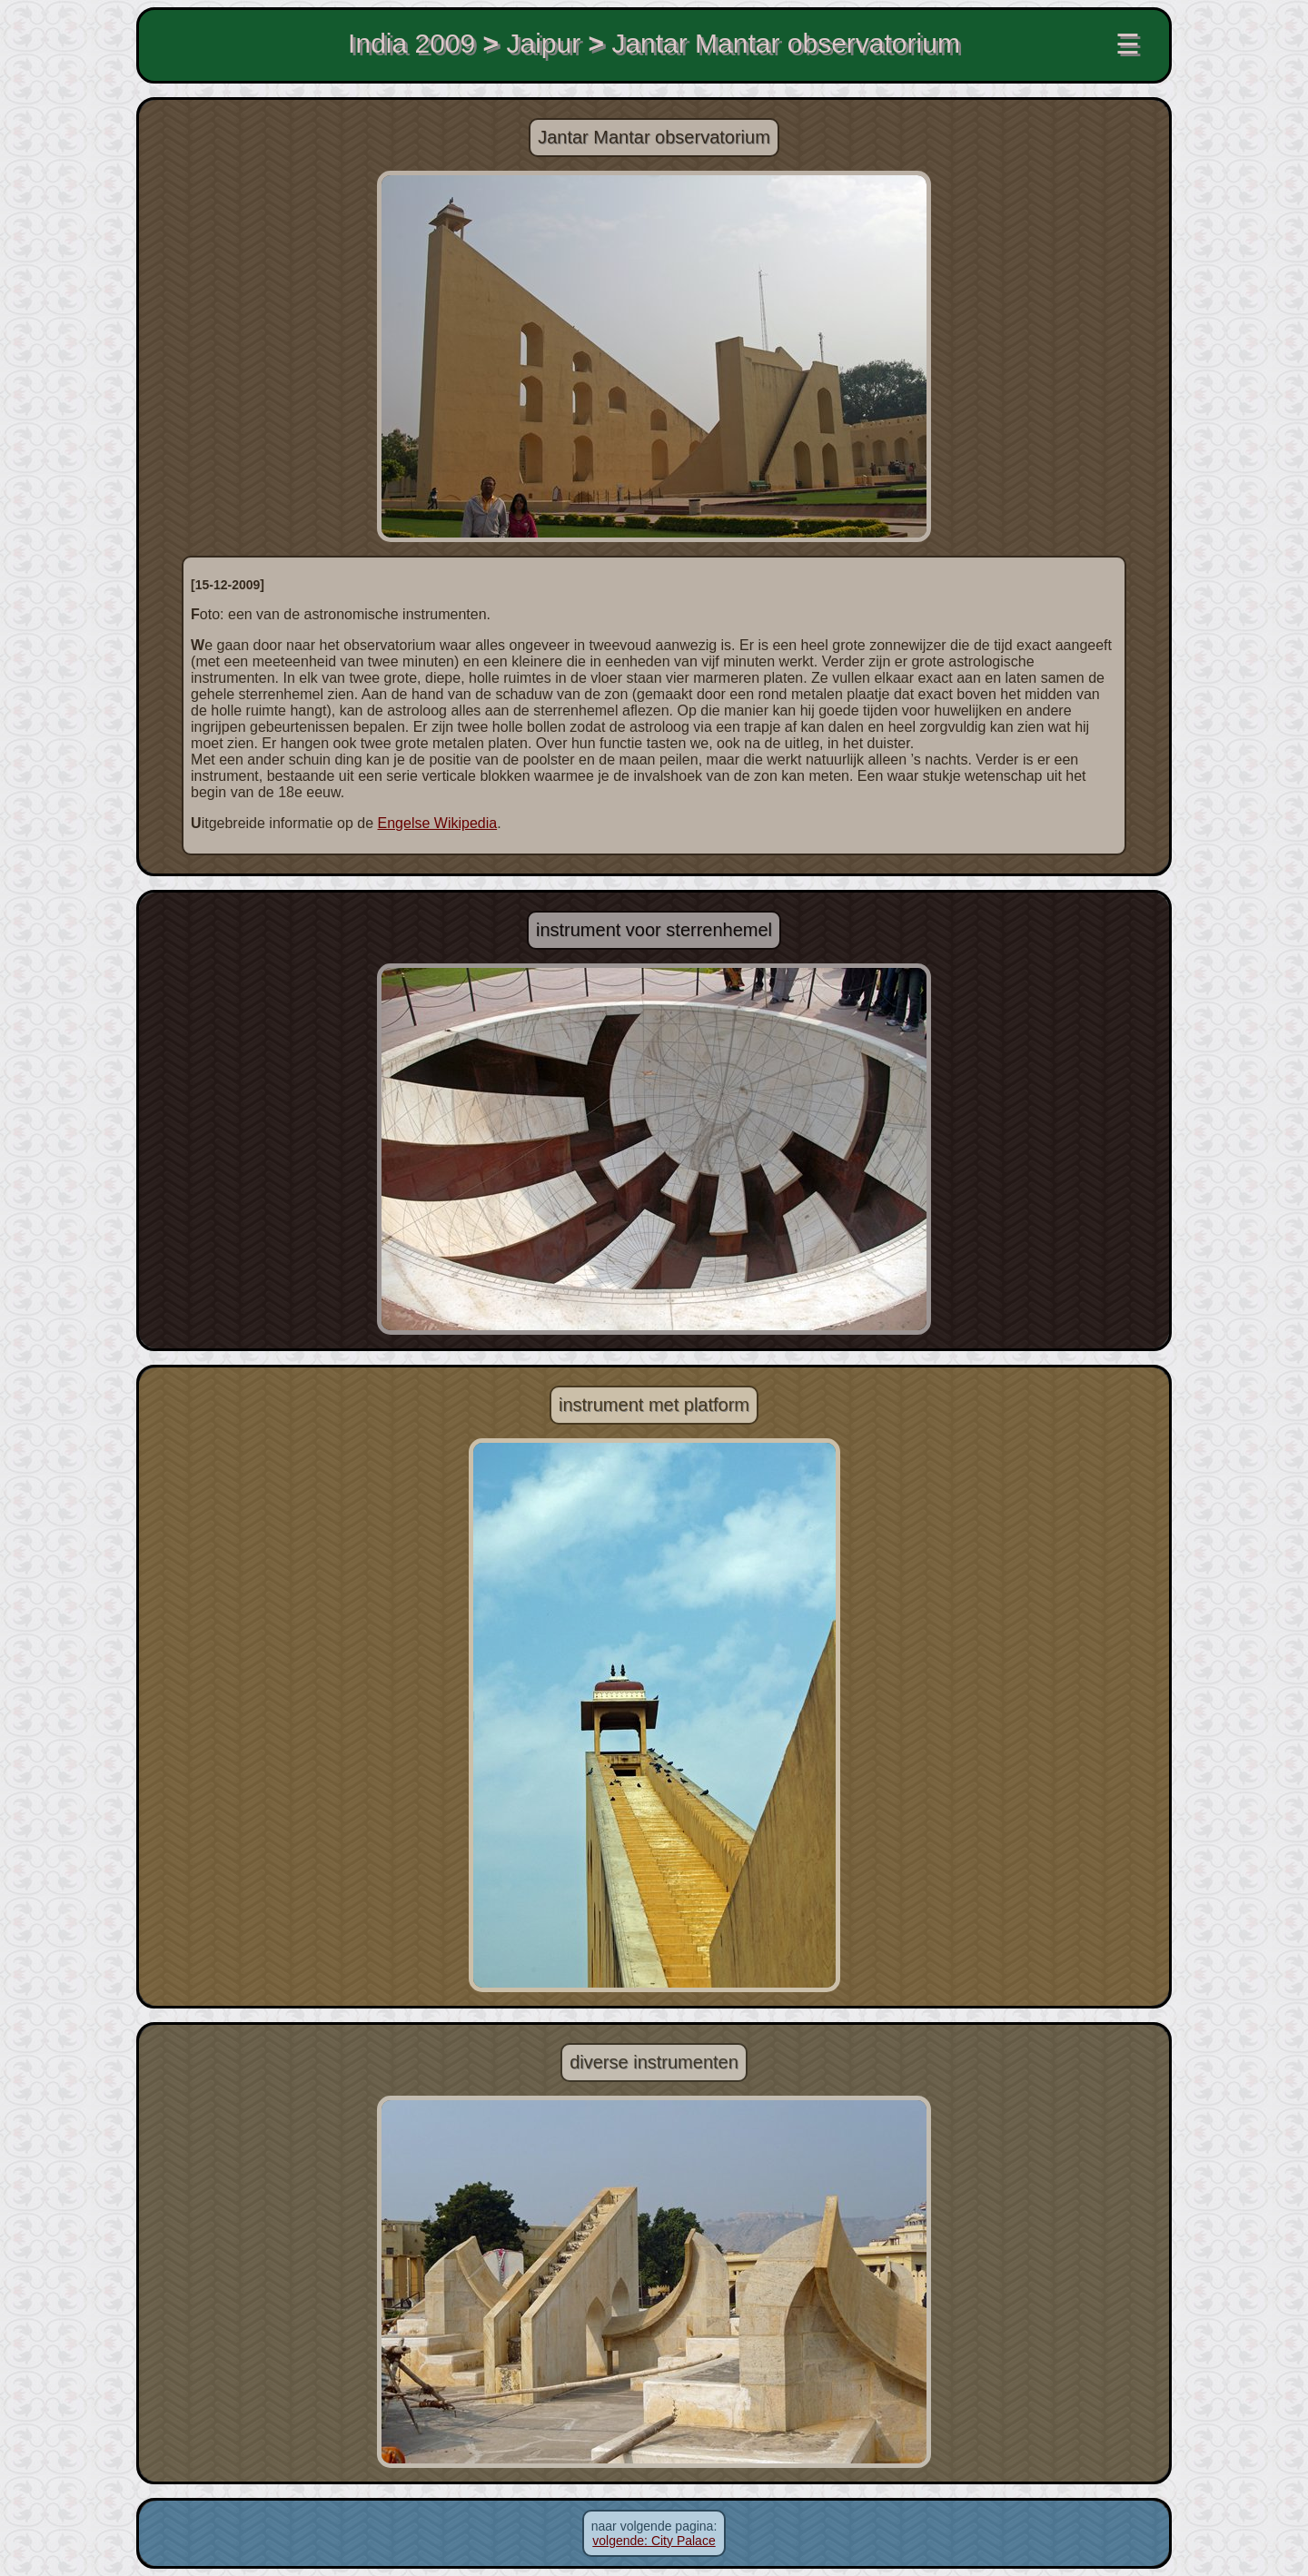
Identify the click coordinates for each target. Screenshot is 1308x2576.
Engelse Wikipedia (438, 823)
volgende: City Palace (653, 2540)
